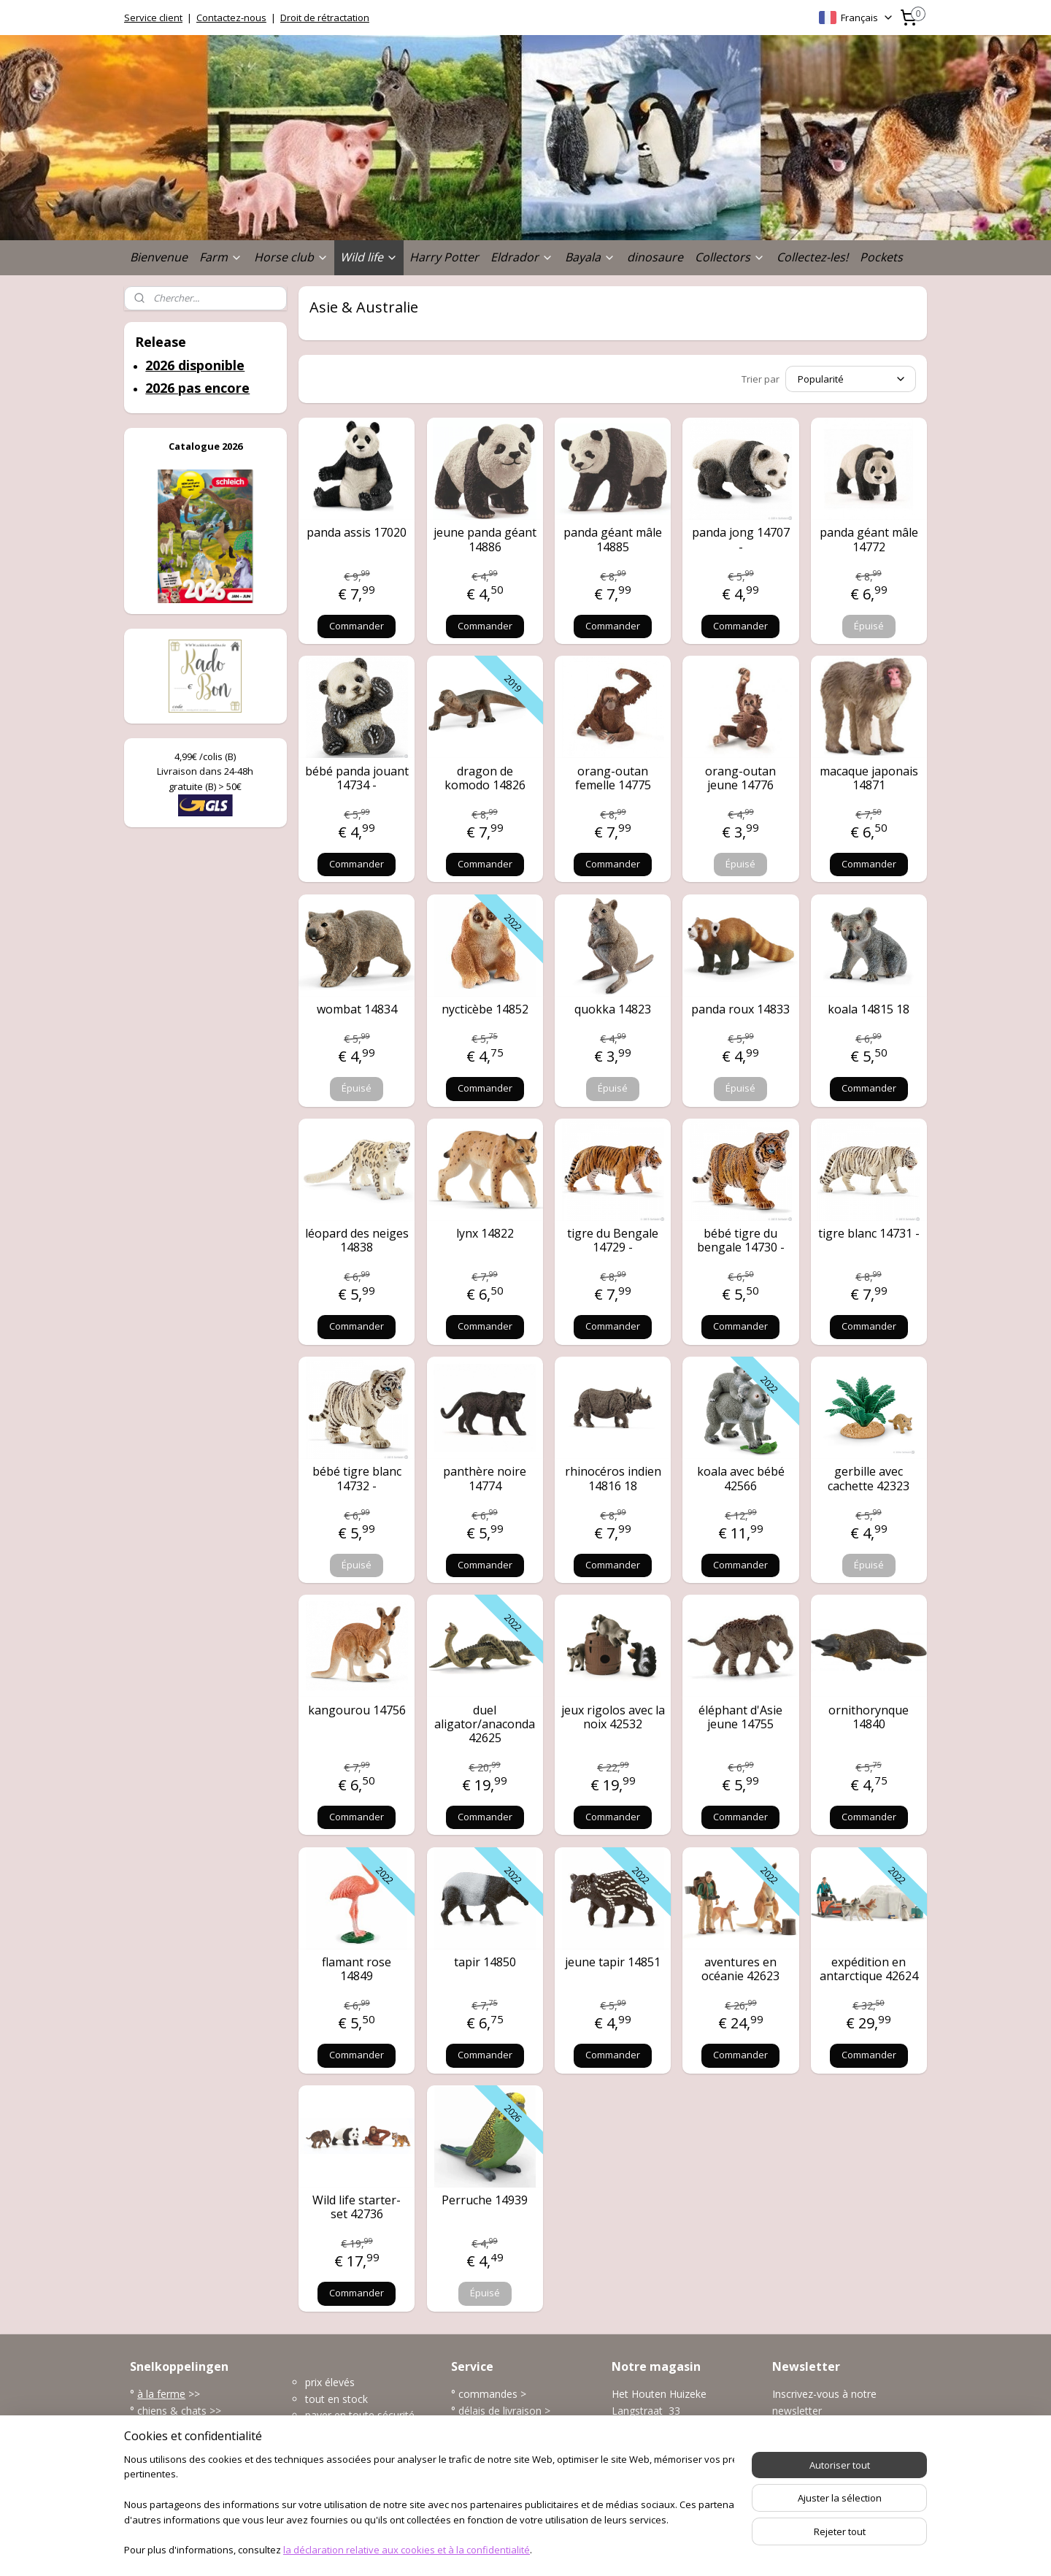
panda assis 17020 (357, 533)
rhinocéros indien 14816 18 (613, 1478)
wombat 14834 (357, 1009)
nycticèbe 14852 (485, 1009)
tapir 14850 (485, 1962)
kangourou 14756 (357, 1710)
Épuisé (869, 625)
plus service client (499, 2476)
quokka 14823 (612, 1009)
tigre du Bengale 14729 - (612, 1240)
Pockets (881, 257)
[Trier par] (850, 379)
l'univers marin (171, 2443)
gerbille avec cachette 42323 (868, 1478)
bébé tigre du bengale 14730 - (741, 1240)
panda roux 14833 (740, 1009)
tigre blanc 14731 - (869, 1234)
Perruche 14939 (485, 2200)
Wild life (369, 257)
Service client (153, 17)
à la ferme (161, 2394)
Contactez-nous (231, 17)
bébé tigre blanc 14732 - (356, 1478)
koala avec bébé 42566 (741, 1478)
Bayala (590, 257)
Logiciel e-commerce (559, 2549)
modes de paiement (505, 2427)
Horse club (291, 257)
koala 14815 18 (868, 1009)
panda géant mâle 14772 (869, 539)
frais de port (487, 2443)
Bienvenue (159, 257)
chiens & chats (172, 2411)
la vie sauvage (170, 2427)
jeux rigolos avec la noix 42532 (613, 1717)
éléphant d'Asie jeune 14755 (740, 1717)
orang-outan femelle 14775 (613, 778)
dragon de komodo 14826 (485, 778)
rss (502, 2549)
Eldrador (521, 257)
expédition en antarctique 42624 (869, 1969)
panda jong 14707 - (741, 539)
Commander (356, 625)
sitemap (472, 2549)
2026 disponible (195, 365)
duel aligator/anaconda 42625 (484, 1724)
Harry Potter (444, 257)
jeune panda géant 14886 (485, 539)
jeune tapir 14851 (613, 1962)
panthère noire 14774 (484, 1478)
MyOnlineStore (687, 2549)
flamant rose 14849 (356, 1969)
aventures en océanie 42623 (740, 1969)
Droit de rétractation (324, 17)
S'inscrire (804, 2443)
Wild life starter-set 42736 (356, 2207)
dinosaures (164, 2459)
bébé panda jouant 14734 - (357, 778)
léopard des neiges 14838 (357, 1240)
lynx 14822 (485, 1234)
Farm (220, 257)
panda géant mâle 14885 (612, 539)
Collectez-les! (812, 257)
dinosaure (655, 257)
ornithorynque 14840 (868, 1717)
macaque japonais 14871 (869, 778)
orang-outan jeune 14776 (740, 778)
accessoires (166, 2476)
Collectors (730, 257)
